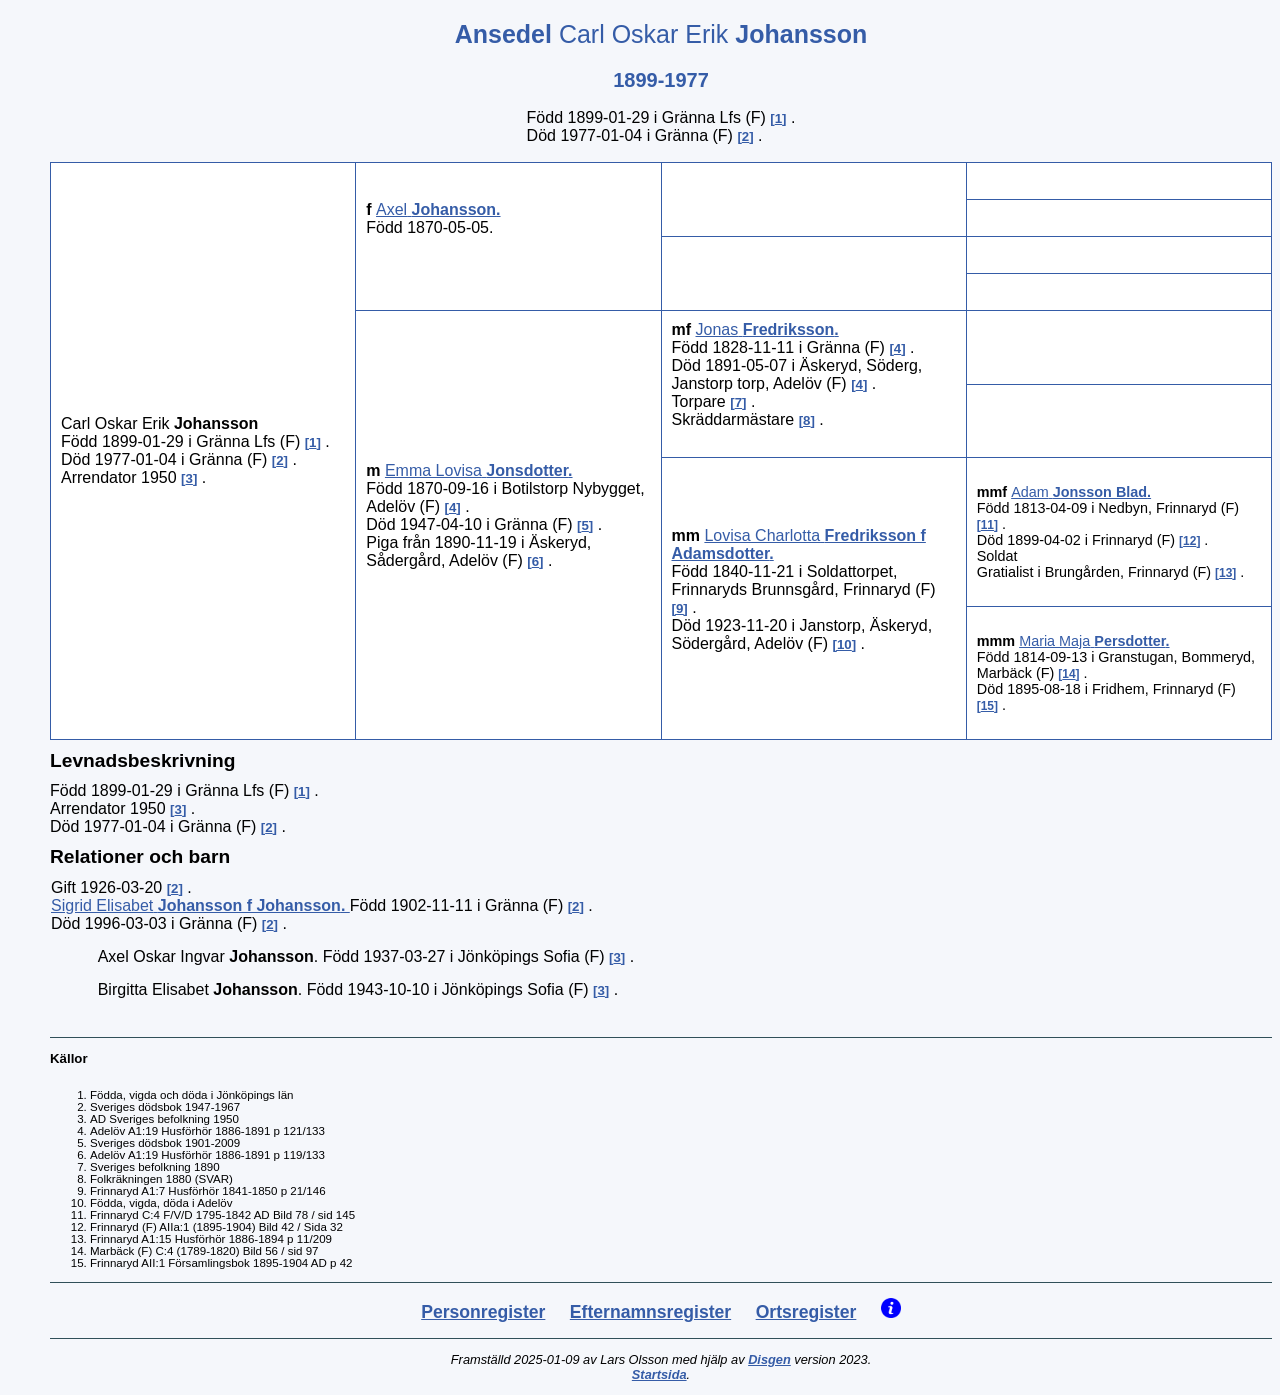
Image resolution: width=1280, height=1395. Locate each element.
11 (987, 525)
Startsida (659, 1374)
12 (1189, 541)
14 (1068, 674)
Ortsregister (806, 1312)
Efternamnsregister (650, 1312)
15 (987, 706)
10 (844, 644)
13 (1225, 573)
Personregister (483, 1312)
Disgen (769, 1359)
